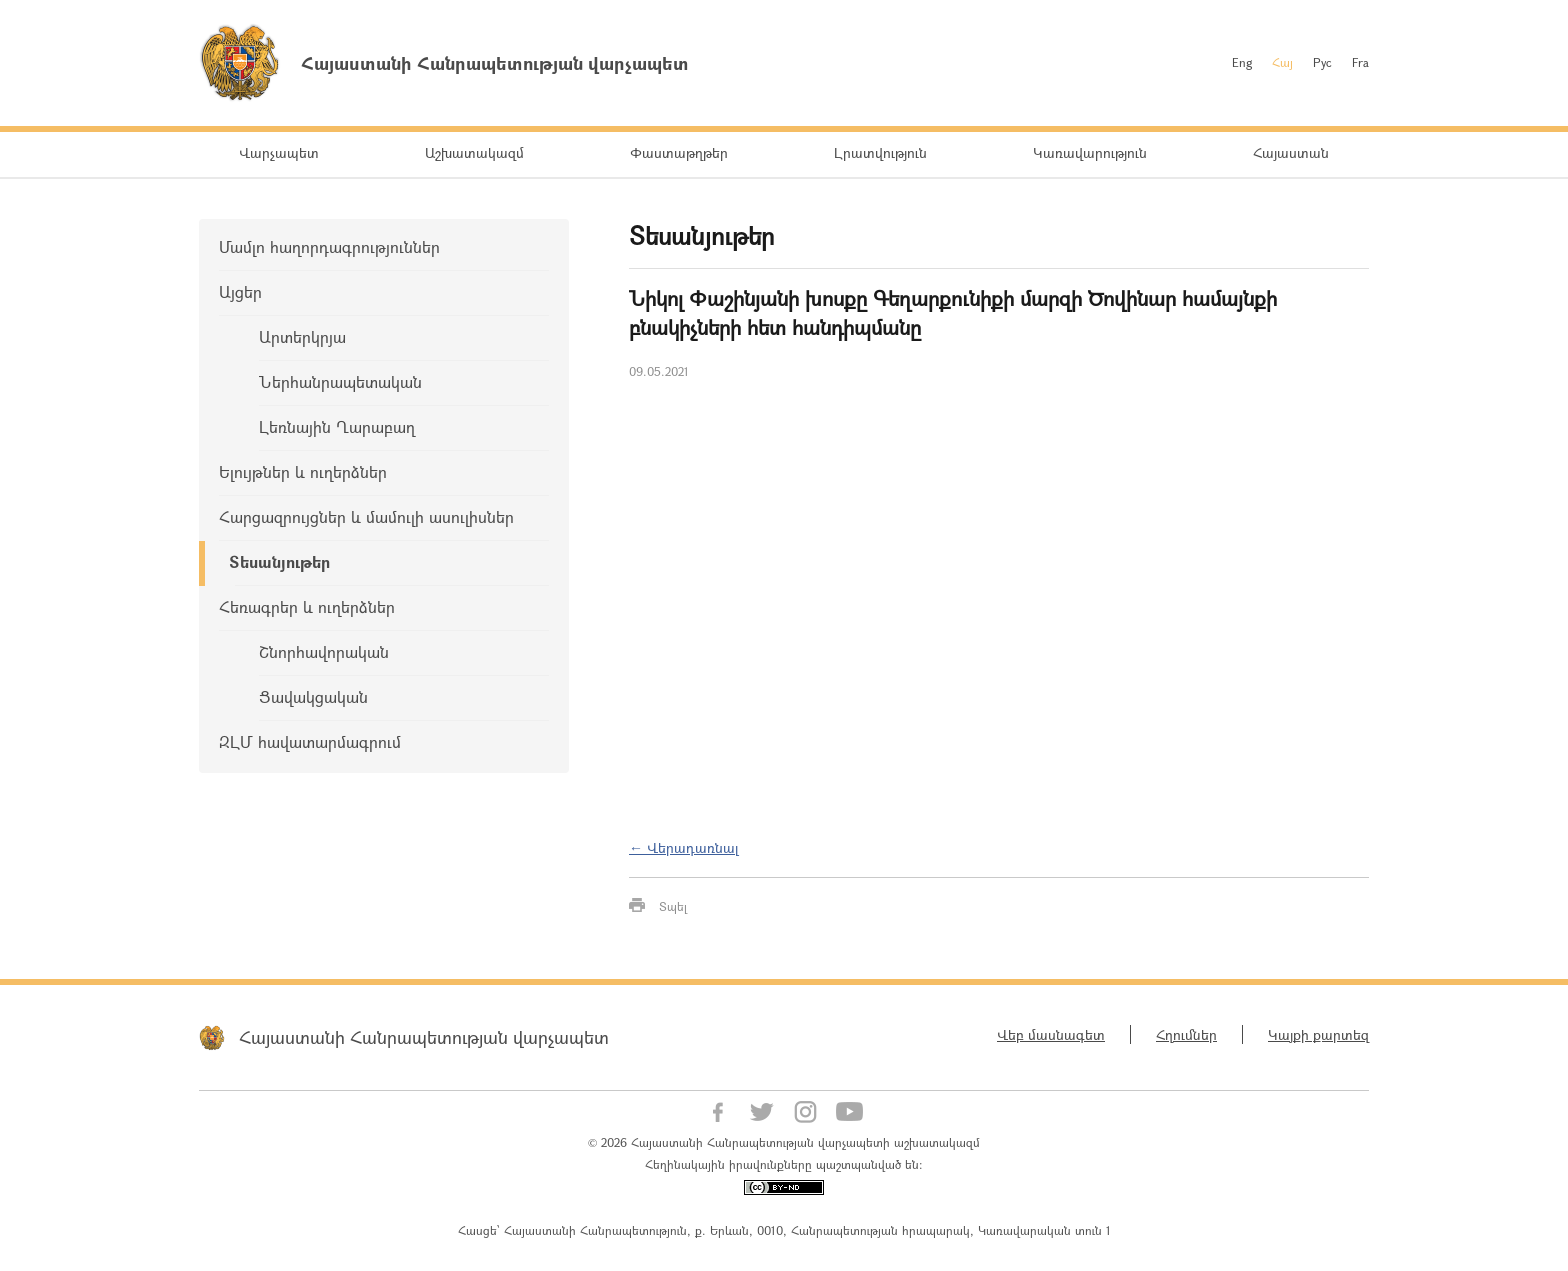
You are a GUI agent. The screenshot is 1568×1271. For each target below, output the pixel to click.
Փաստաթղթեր (679, 152)
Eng (1242, 62)
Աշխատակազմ (474, 152)
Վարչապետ (279, 152)
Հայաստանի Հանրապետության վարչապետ (424, 1037)
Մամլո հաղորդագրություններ (329, 246)
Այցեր (240, 291)
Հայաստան (1291, 152)
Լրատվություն (880, 152)
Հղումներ (1186, 1034)
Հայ (1282, 62)
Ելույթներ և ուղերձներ (303, 471)
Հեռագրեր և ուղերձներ (307, 606)
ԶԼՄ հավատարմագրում (310, 741)
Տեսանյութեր (279, 561)
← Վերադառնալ (684, 847)
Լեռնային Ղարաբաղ (337, 426)
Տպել (673, 906)
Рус (1322, 62)
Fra (1360, 62)
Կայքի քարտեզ (1318, 1034)
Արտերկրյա (302, 336)
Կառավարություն (1090, 152)
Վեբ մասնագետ (1051, 1034)
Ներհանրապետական (340, 381)
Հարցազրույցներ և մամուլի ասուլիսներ (366, 516)
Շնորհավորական (324, 651)
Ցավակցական (313, 696)
